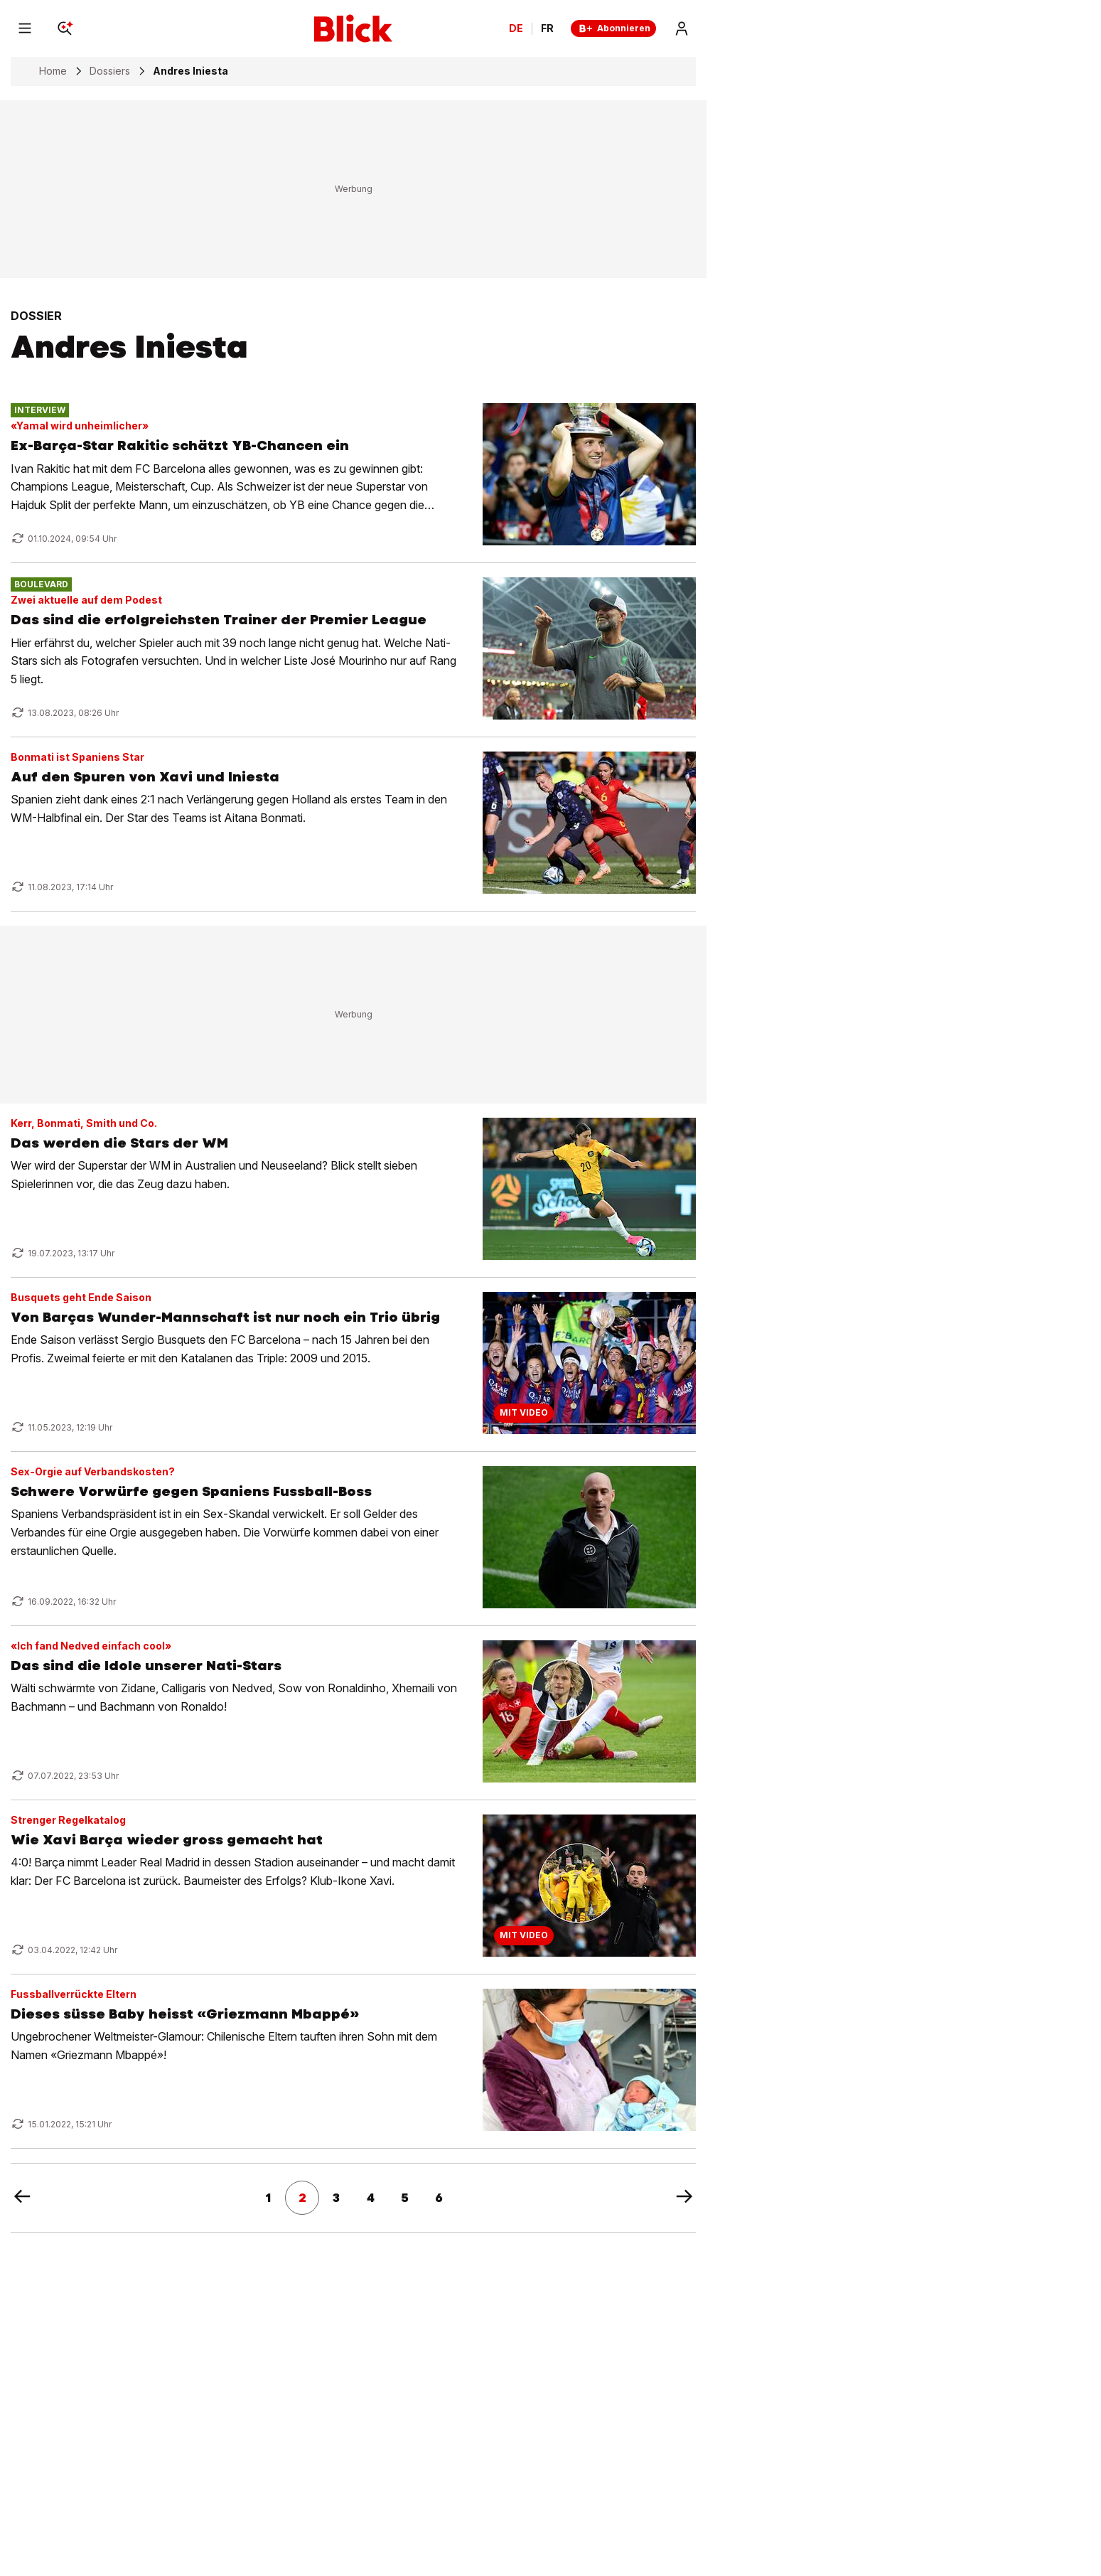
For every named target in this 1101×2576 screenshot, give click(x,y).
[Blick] (353, 28)
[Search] (64, 28)
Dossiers (110, 71)
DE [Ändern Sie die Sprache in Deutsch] (516, 28)
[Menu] (25, 28)
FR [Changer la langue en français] (547, 28)
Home (53, 71)
